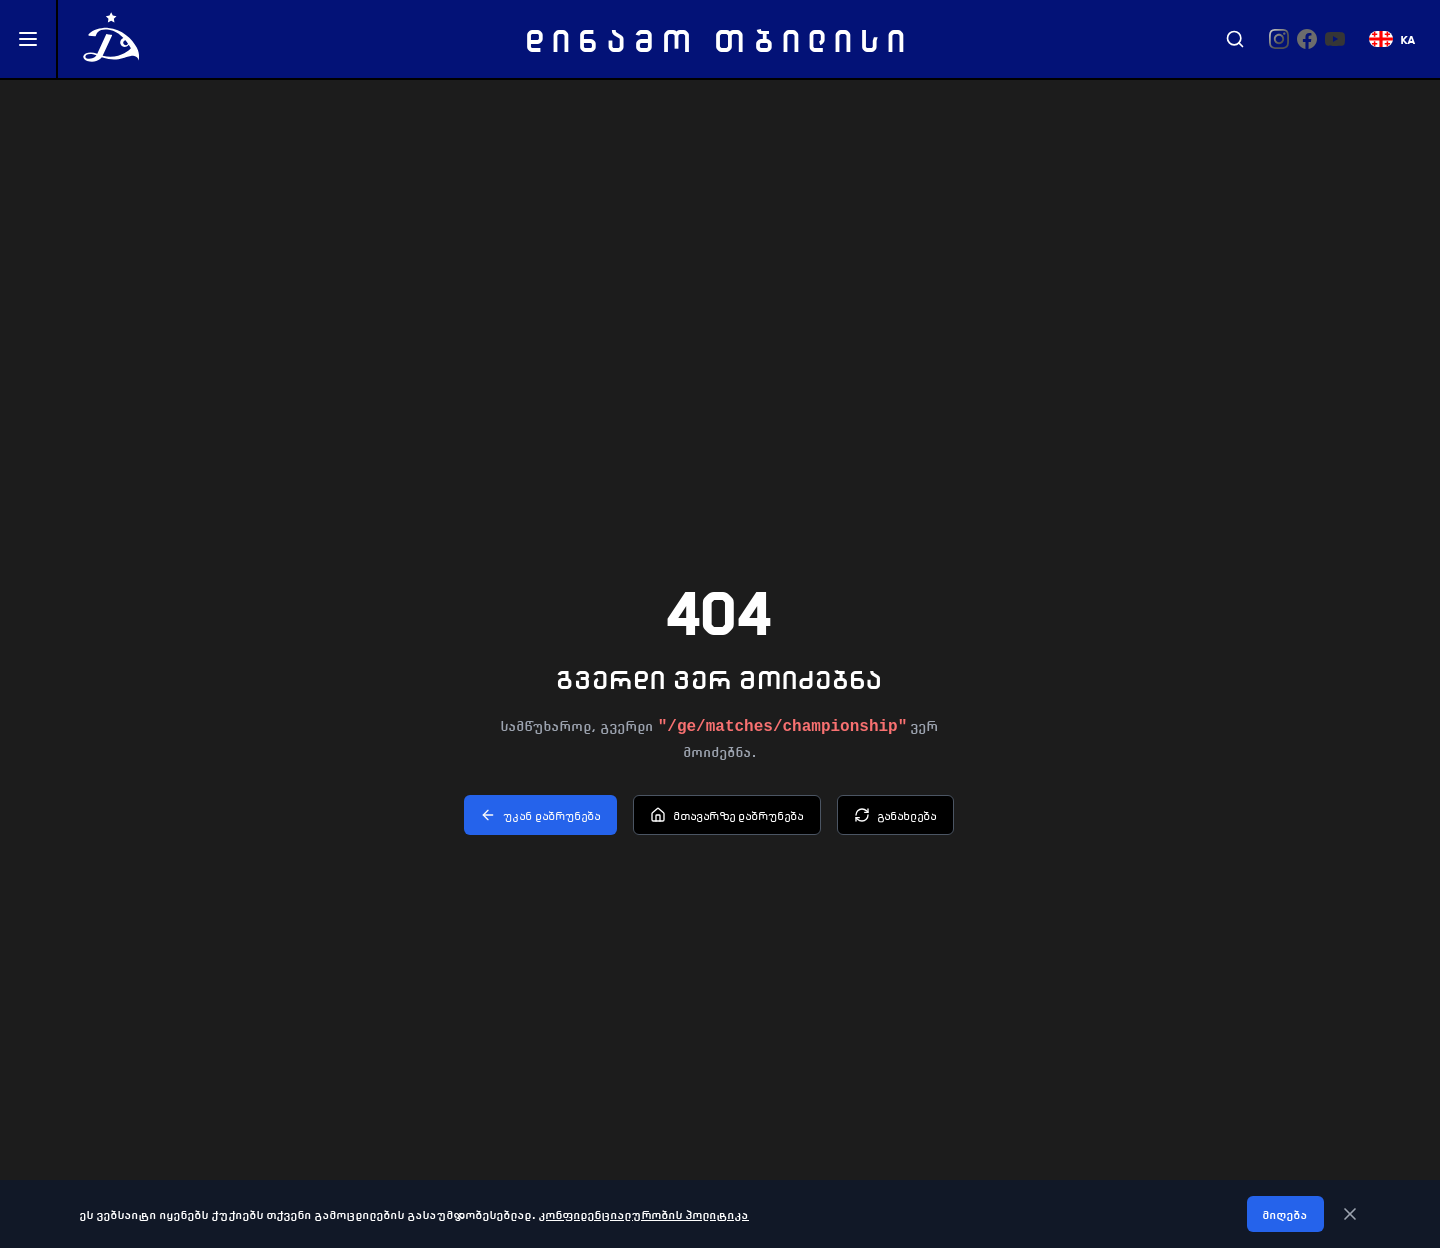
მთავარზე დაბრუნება (727, 815)
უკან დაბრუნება (540, 815)
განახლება (895, 815)
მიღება (1285, 1214)
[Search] (1235, 39)
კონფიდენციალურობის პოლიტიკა (644, 1214)
